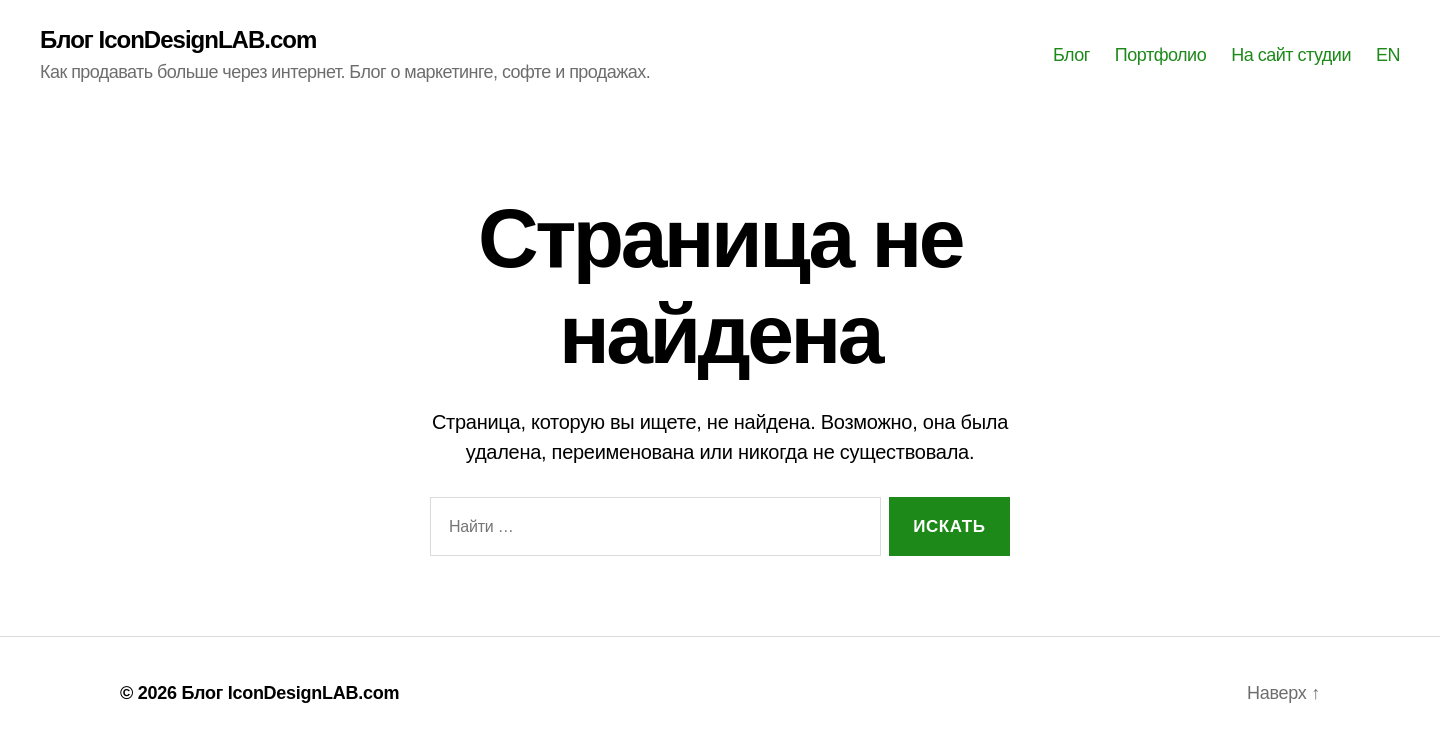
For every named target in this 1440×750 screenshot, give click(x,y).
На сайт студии (1291, 55)
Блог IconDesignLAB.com (178, 40)
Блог (1071, 55)
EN (1388, 55)
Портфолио (1160, 55)
